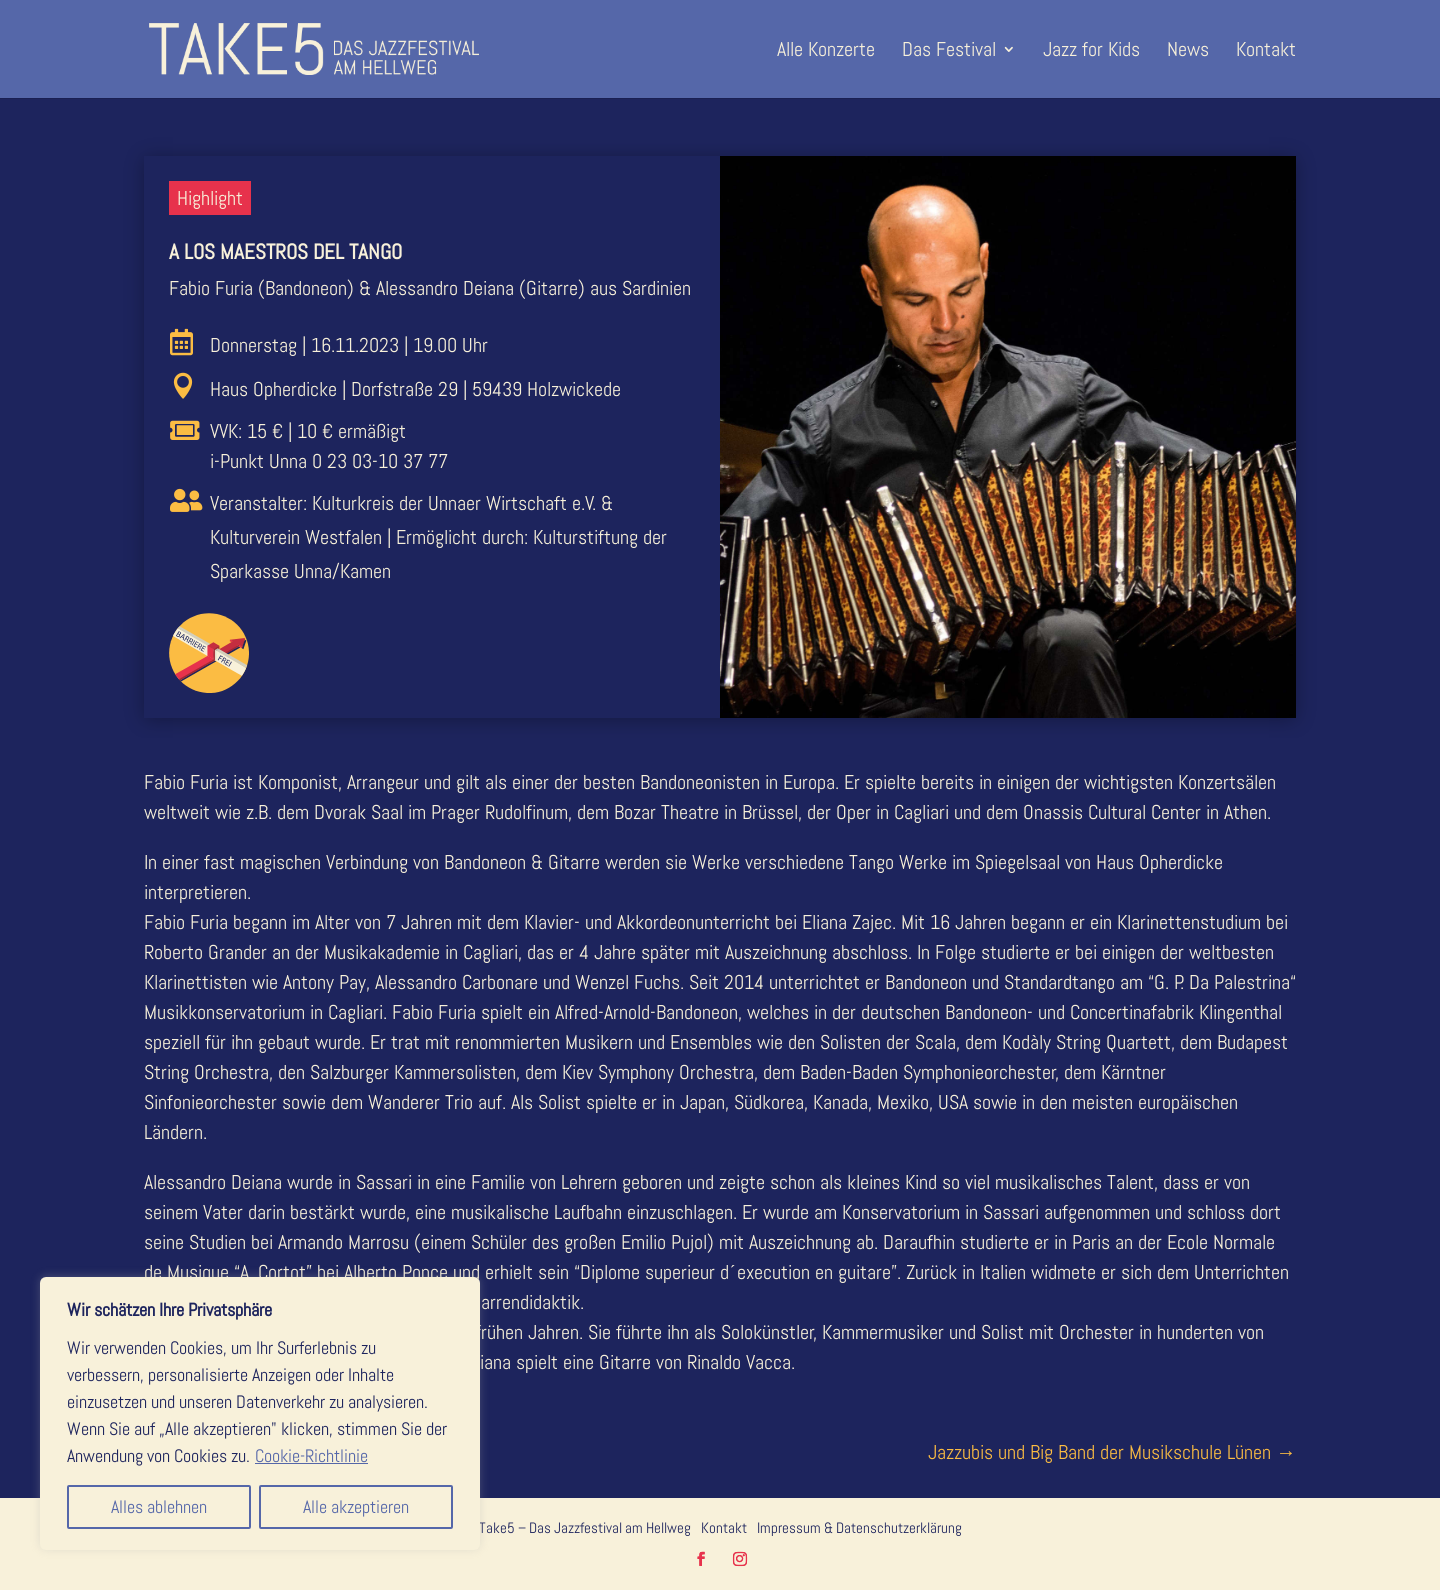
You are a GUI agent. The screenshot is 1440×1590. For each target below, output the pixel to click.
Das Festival (949, 52)
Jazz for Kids (1091, 52)
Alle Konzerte (826, 52)
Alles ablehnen (159, 1506)
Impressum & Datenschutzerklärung (859, 1527)
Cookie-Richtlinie (311, 1455)
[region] (260, 1413)
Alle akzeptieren (356, 1506)
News (1188, 52)
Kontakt (1266, 52)
